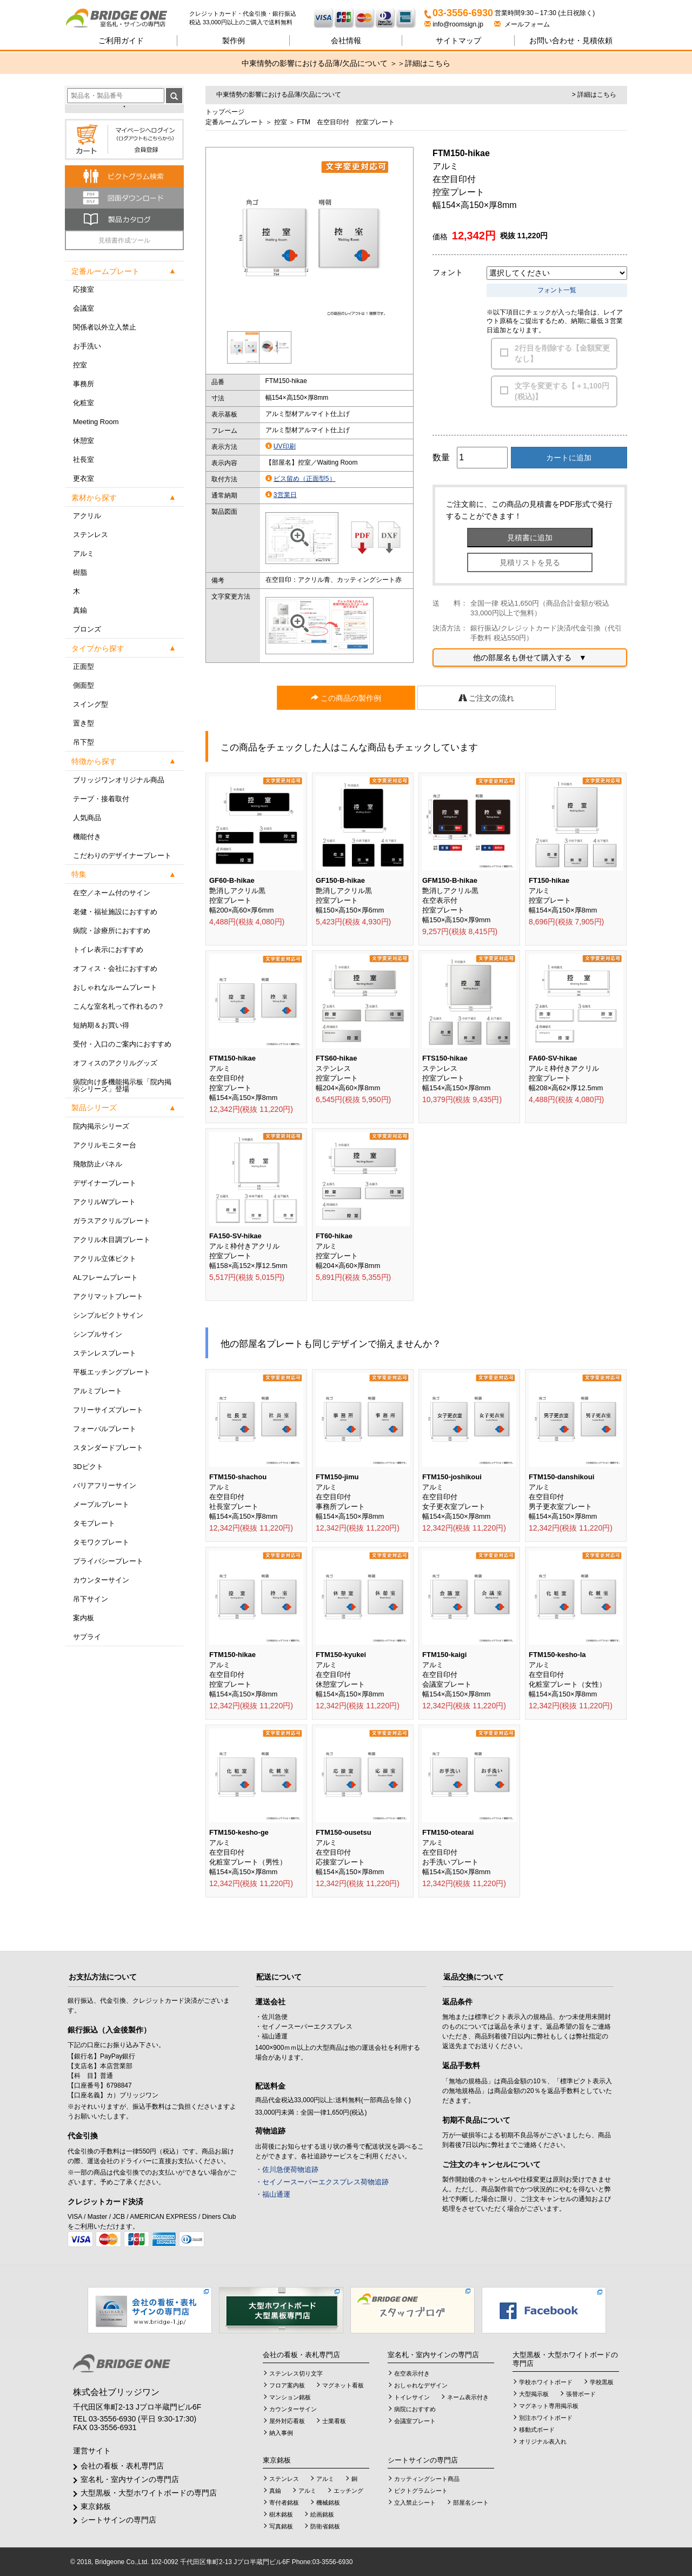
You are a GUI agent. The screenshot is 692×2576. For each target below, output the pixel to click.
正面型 (83, 666)
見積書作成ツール (124, 240)
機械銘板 (328, 2502)
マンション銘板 (290, 2397)
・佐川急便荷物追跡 (286, 2169)
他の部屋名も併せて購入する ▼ (530, 657)
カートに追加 (568, 457)
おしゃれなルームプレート (115, 987)
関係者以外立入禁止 (104, 327)
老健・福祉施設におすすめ (115, 912)
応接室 (83, 289)
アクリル (87, 516)
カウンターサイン (101, 1580)
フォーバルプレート (104, 1429)
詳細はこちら (427, 63)
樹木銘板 (281, 2514)
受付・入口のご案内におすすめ (122, 1044)
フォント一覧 (556, 290)
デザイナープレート (104, 1183)
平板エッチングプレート (111, 1372)
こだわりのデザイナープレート (122, 855)
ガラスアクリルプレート (111, 1221)
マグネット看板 (343, 2385)
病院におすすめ (415, 2409)
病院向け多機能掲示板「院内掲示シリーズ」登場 (122, 1085)
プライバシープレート (108, 1561)
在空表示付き (412, 2373)
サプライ (87, 1637)
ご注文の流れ (486, 698)
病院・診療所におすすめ (111, 931)
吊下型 (83, 742)
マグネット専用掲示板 (548, 2406)
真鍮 (80, 610)
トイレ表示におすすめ (108, 949)
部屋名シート (471, 2502)
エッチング (348, 2490)
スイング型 (90, 704)
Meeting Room (96, 422)
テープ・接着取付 (101, 799)
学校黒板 (602, 2382)
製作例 (233, 40)
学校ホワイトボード (546, 2382)
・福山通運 (272, 2194)
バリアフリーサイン (104, 1485)
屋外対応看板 (287, 2421)
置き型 (83, 723)
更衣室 (83, 478)
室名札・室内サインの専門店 (130, 2479)
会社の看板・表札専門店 (122, 2465)
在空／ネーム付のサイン (111, 893)
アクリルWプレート (104, 1202)
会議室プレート (415, 2421)
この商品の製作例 (346, 698)
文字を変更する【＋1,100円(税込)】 (562, 391)
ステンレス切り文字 (296, 2373)
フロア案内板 (287, 2385)
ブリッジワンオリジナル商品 (118, 780)
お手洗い (87, 346)
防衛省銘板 (325, 2526)
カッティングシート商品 (427, 2479)
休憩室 (83, 441)
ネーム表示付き (468, 2397)
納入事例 (281, 2433)
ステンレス (90, 535)
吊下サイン (90, 1599)
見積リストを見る (530, 562)
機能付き (87, 837)
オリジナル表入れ (543, 2441)
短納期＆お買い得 (101, 1025)
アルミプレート (97, 1391)
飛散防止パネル (97, 1164)
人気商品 (87, 818)
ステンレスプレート (104, 1353)
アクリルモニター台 (104, 1145)
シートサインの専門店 (118, 2519)
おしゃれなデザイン (421, 2385)
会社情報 (346, 40)
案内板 (83, 1618)
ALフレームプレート (105, 1277)
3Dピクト (88, 1467)
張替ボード (581, 2394)
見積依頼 (571, 40)
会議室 (83, 308)
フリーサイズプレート (108, 1410)
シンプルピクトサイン (108, 1315)
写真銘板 (281, 2526)
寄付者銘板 (284, 2502)
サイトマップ (458, 40)
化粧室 (83, 403)
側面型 (83, 685)
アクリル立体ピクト (104, 1259)
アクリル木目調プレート (111, 1240)
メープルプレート (101, 1504)
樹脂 (80, 572)
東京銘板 (96, 2506)
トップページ (224, 112)
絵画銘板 (322, 2514)
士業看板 (334, 2421)
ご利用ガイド (121, 40)
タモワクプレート (101, 1542)
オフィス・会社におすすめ (115, 968)
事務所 (83, 384)
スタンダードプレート (108, 1448)
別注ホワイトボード (546, 2417)
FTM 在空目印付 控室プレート (346, 122)
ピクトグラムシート (421, 2490)
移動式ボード (537, 2429)
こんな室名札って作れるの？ (118, 1006)
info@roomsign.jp (454, 24)
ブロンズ (87, 629)
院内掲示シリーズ (101, 1126)
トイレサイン (412, 2397)
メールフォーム (522, 24)
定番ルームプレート (234, 122)
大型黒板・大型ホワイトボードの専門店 (149, 2492)
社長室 (83, 459)
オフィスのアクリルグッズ (115, 1063)
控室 (80, 365)
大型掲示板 (534, 2394)
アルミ (83, 553)
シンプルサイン (97, 1334)
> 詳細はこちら (594, 94)
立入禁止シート (415, 2502)
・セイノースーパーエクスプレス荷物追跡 (322, 2182)
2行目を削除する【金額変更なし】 (562, 353)
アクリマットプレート (108, 1296)
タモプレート (94, 1523)
